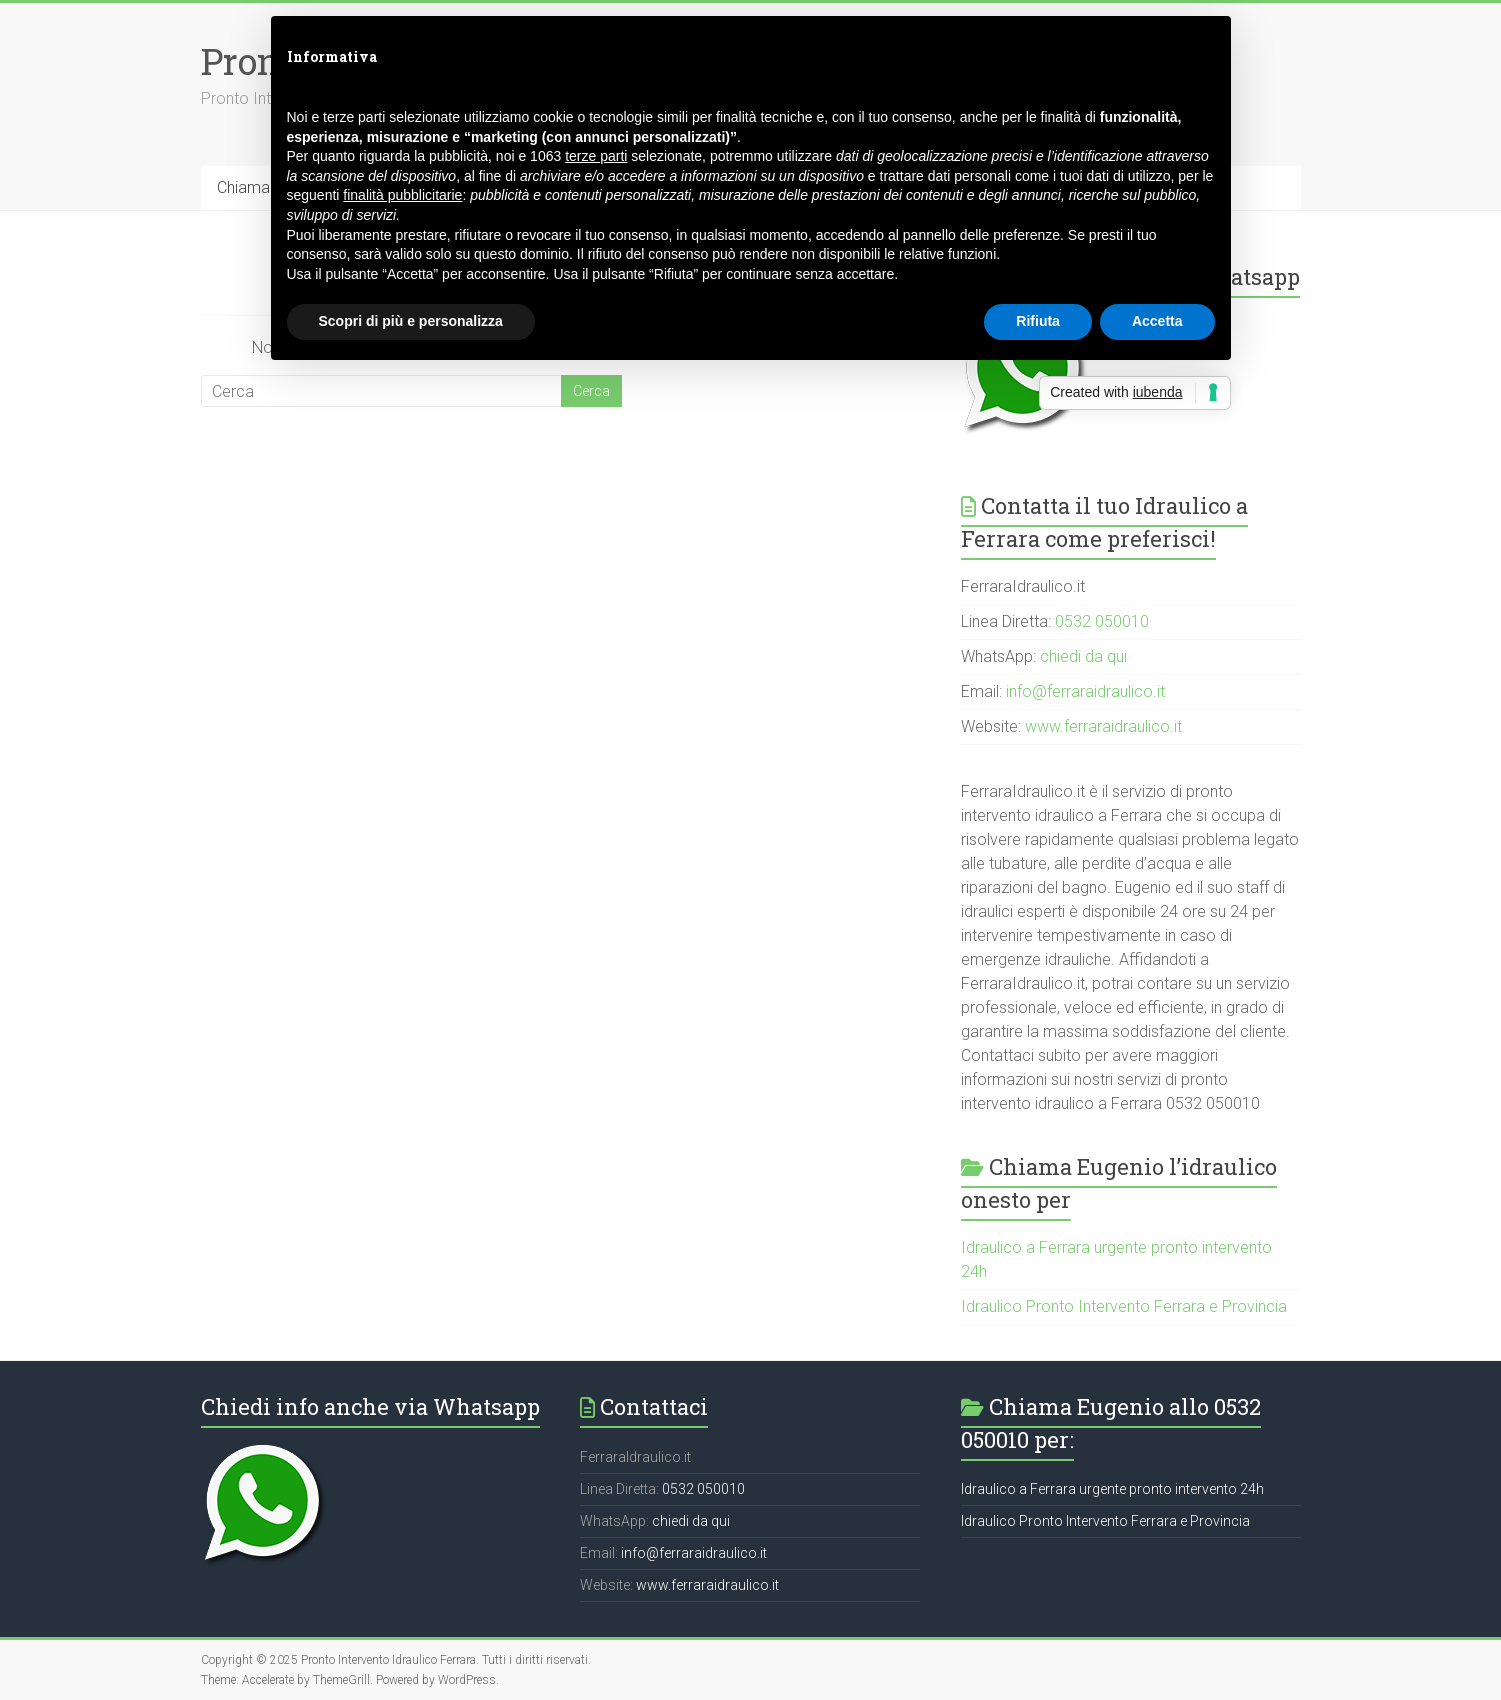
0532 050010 (1102, 621)
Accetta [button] (1157, 321)
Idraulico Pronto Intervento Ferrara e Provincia (1124, 1306)
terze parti (596, 156)
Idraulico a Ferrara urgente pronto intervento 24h (1112, 1489)
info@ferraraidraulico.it (1085, 691)
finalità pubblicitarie (402, 195)
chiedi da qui (1083, 656)
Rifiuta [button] (1038, 321)
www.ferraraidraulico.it (1103, 726)
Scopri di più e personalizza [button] (411, 321)
